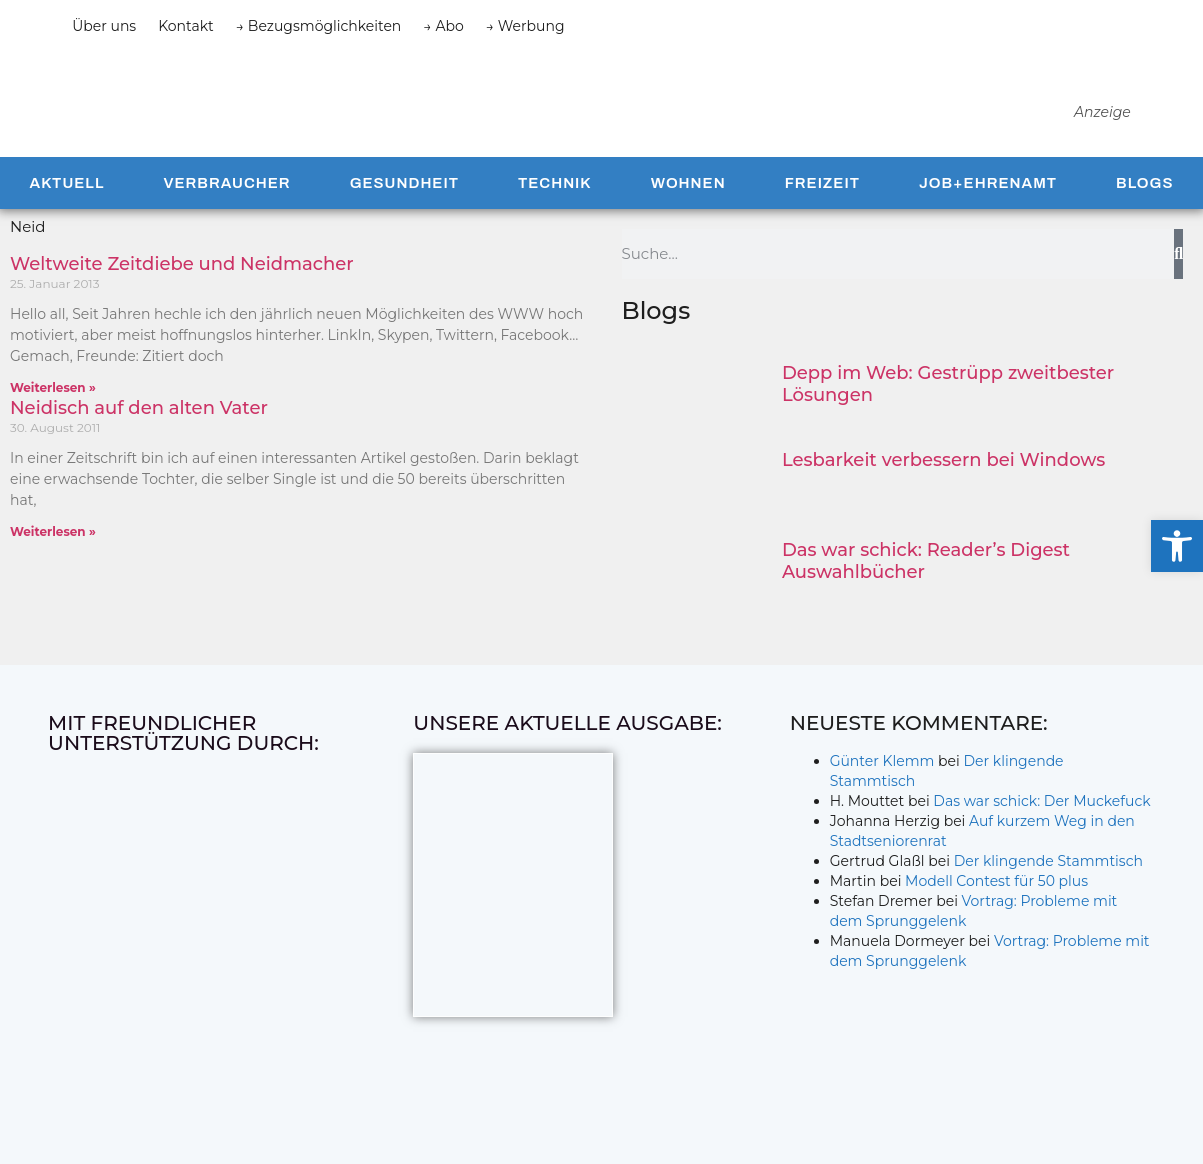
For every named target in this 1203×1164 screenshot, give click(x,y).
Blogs (1144, 218)
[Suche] (1178, 289)
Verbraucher (226, 218)
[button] (1177, 546)
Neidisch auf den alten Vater (139, 443)
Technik (555, 218)
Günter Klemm (882, 796)
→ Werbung (525, 26)
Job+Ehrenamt (988, 218)
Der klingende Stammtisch (1048, 896)
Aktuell (67, 218)
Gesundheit (404, 218)
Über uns (104, 26)
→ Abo (443, 26)
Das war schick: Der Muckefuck (1041, 836)
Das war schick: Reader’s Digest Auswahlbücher (926, 596)
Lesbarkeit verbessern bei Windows (944, 495)
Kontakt (186, 26)
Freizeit (822, 218)
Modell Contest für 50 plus (996, 916)
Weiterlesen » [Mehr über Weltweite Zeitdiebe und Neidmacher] (53, 422)
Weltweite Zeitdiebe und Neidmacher (182, 299)
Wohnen (688, 218)
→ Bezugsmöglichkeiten (319, 26)
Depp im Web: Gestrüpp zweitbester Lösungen (948, 419)
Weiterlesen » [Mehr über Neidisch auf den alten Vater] (53, 566)
